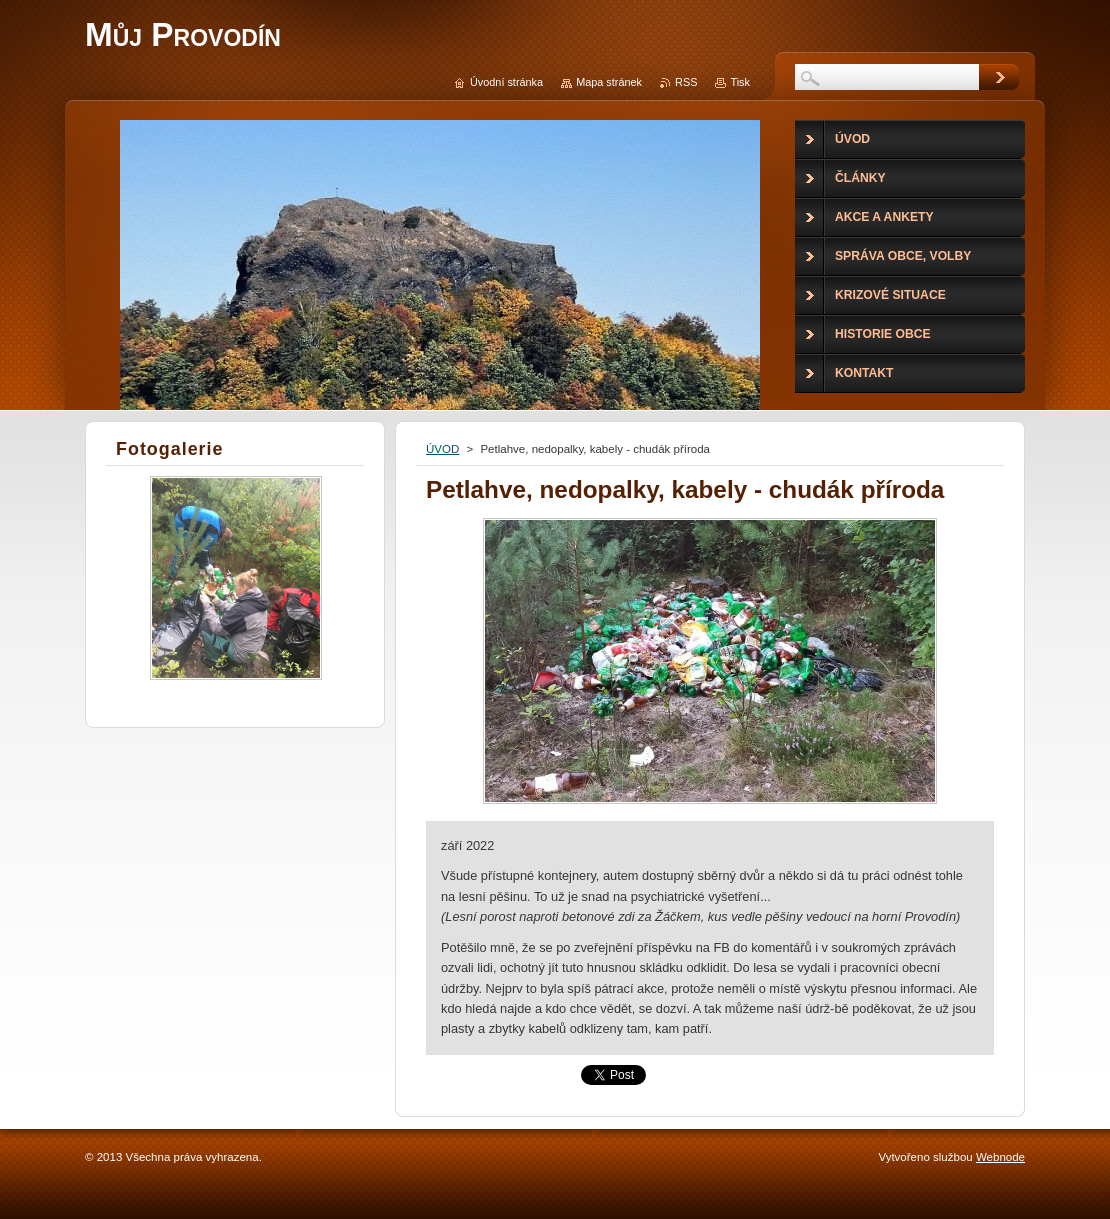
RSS (686, 82)
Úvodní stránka (506, 82)
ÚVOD (442, 449)
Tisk (740, 82)
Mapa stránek (609, 82)
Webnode (1000, 1157)
